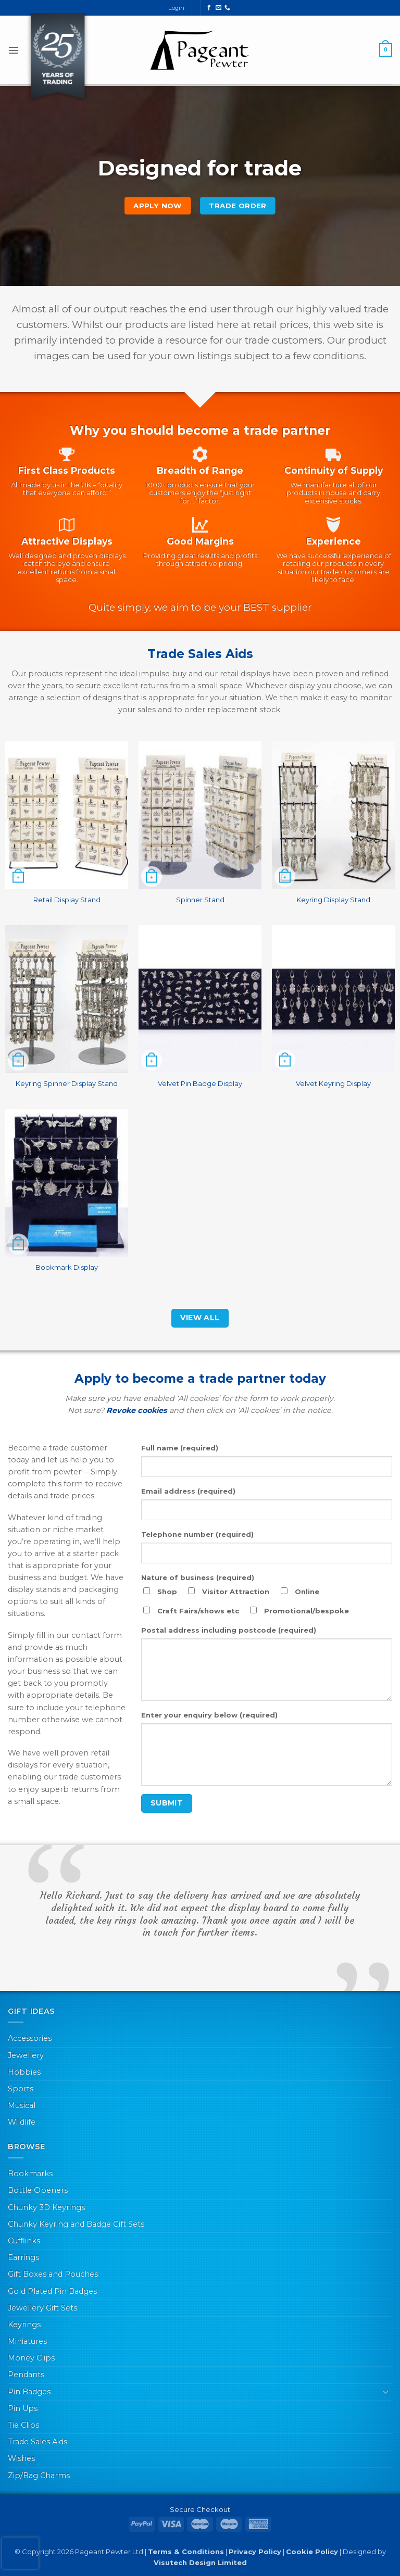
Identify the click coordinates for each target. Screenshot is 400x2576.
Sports (20, 2088)
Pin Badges (29, 2391)
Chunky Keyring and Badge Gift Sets (76, 2224)
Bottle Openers (38, 2190)
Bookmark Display (66, 1267)
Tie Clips (23, 2425)
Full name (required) (179, 1448)
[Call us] (227, 8)
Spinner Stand (200, 899)
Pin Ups (23, 2408)
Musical (21, 2105)
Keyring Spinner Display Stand (67, 1083)
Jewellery (26, 2055)
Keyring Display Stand (333, 899)
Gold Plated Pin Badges (52, 2291)
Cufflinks (24, 2240)
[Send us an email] (218, 8)
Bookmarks (30, 2173)
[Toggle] (386, 2391)
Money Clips (31, 2358)
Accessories (30, 2038)
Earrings (23, 2257)
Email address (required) (188, 1491)
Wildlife (21, 2122)
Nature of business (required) (197, 1577)
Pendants (26, 2374)
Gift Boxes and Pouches (53, 2274)
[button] (13, 50)
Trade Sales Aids (37, 2441)
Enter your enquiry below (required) (209, 1715)
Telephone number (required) (197, 1534)
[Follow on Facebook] (209, 8)
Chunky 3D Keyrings (46, 2207)
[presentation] (20, 2553)
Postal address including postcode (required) (228, 1630)
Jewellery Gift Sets (42, 2308)
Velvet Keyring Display (333, 1083)
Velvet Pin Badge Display (200, 1083)
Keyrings (24, 2324)
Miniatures (27, 2341)
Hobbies (24, 2072)
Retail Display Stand (67, 899)
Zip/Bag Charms (39, 2475)
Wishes (21, 2458)
